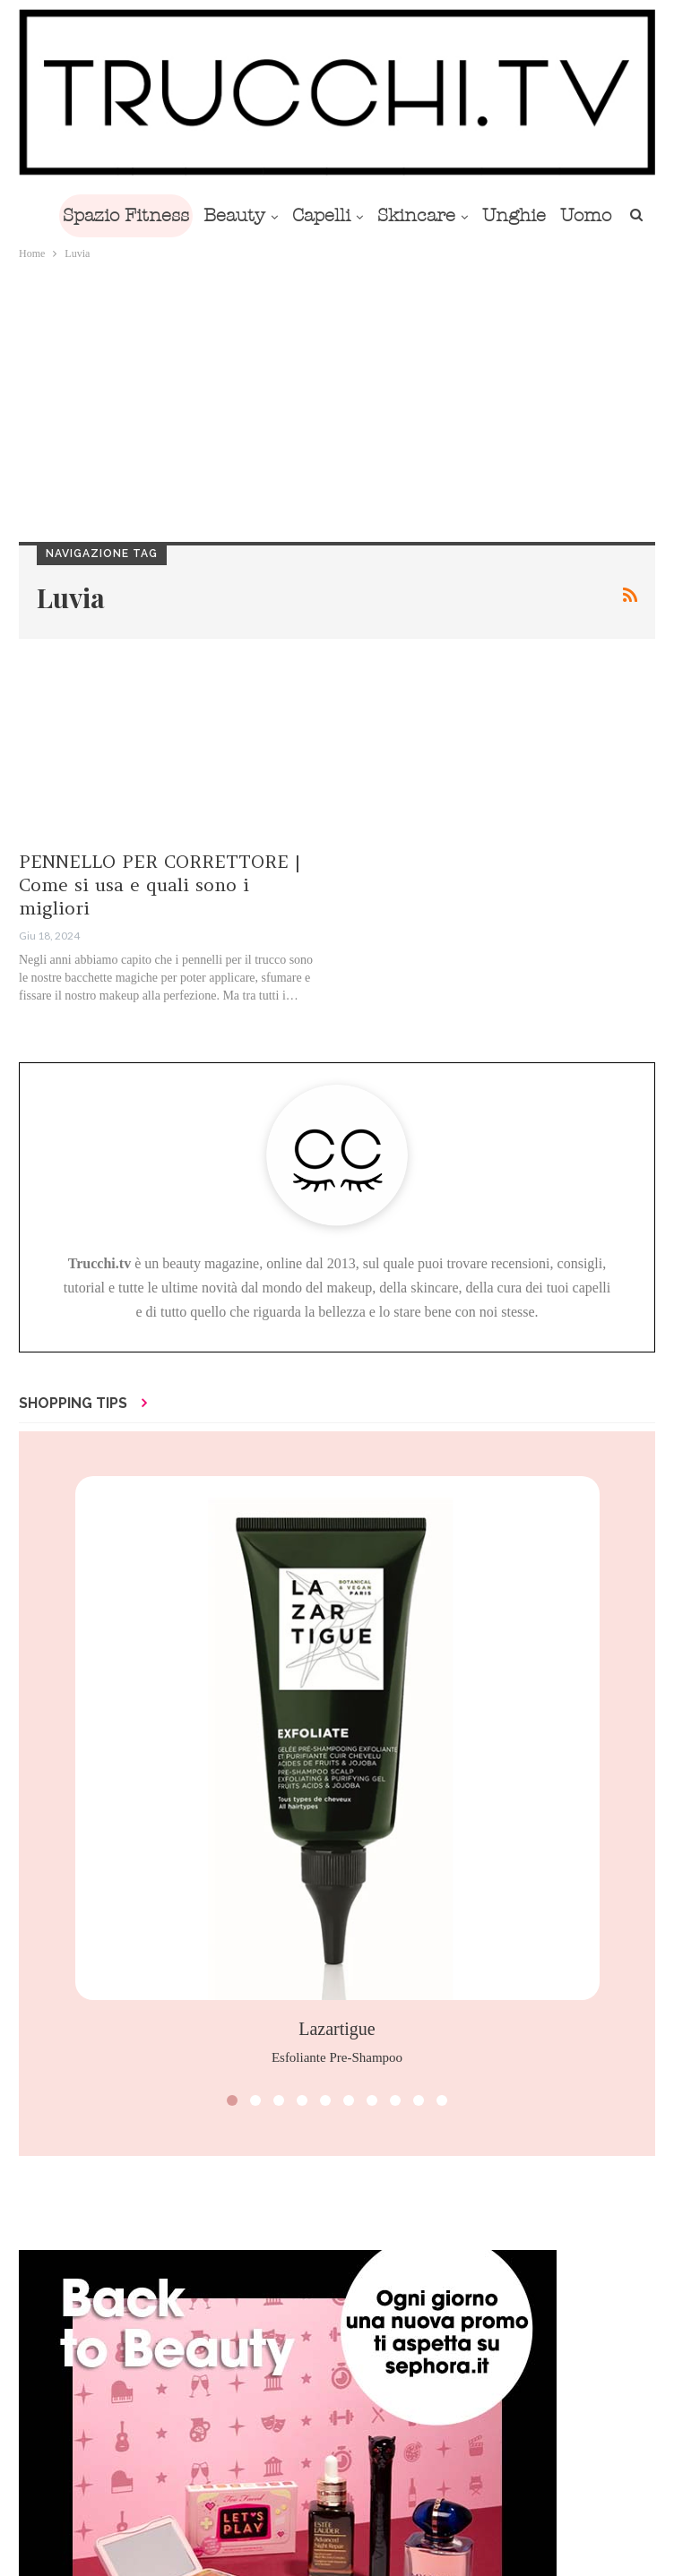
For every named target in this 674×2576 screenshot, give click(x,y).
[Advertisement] (337, 397)
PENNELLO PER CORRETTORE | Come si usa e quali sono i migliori (159, 884)
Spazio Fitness (151, 215)
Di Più (548, 215)
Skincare (452, 215)
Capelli (353, 215)
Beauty (263, 215)
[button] (232, 2100)
